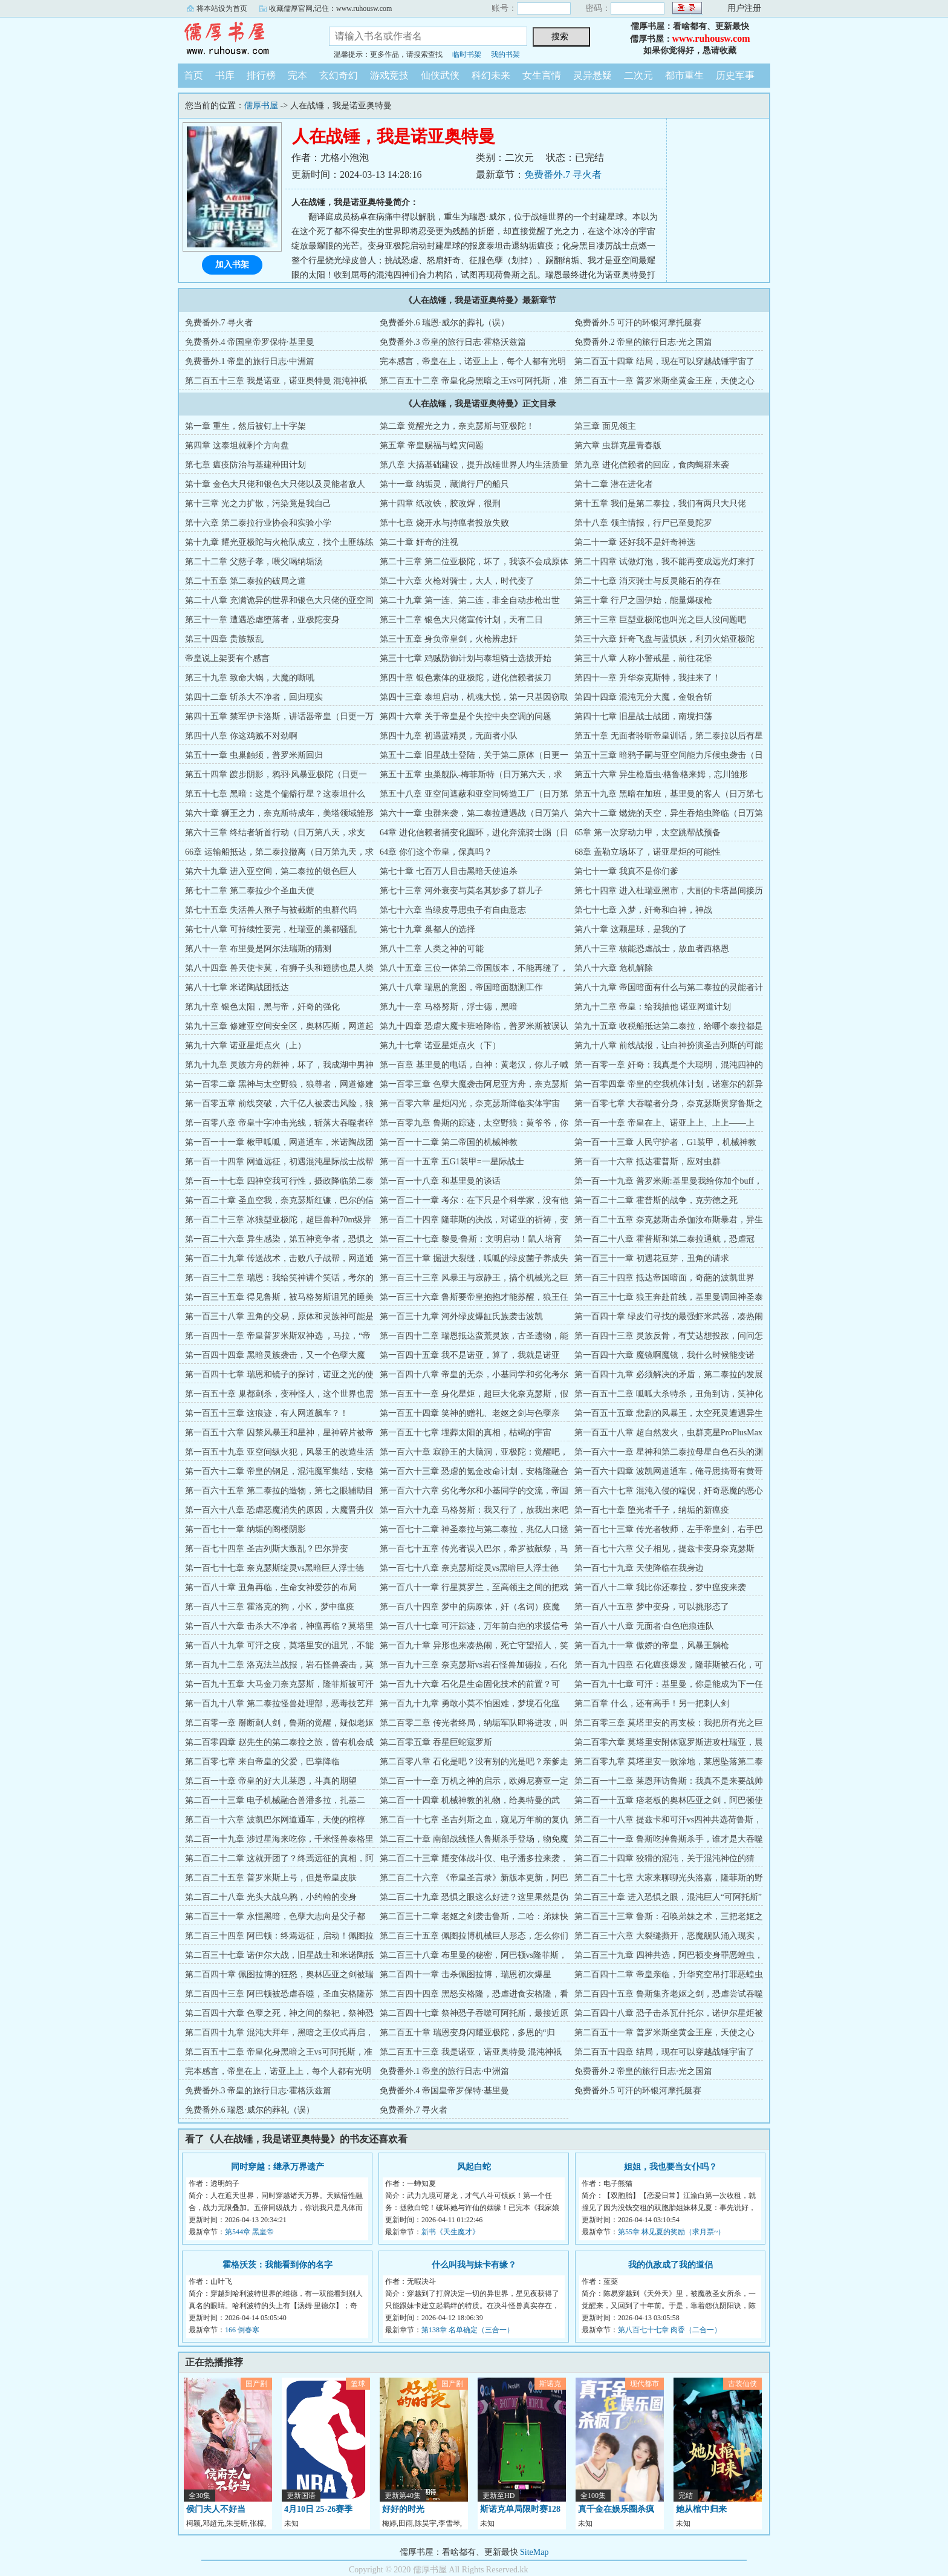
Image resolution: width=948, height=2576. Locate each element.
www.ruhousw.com (711, 38)
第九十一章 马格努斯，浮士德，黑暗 (449, 1006)
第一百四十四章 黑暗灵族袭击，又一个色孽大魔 (275, 1355)
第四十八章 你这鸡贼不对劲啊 (241, 735)
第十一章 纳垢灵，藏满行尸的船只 (444, 484)
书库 (225, 75)
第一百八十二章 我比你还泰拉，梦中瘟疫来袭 (660, 1587)
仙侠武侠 (440, 75)
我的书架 (505, 54)
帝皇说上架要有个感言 (227, 658)
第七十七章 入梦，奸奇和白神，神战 (643, 910)
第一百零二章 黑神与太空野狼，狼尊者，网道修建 (279, 1084)
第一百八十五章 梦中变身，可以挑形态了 (651, 1606)
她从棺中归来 (701, 2509)
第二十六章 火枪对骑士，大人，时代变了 (457, 580)
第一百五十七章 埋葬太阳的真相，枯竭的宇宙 (465, 1432)
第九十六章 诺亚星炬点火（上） (245, 1045)
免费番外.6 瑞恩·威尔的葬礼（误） (444, 322)
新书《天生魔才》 (450, 2232)
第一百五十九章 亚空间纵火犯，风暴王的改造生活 (279, 1451)
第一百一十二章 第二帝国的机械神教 (449, 1142)
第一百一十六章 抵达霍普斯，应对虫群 (647, 1161)
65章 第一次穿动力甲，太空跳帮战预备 (647, 832)
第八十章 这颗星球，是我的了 (630, 929)
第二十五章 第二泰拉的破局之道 (245, 580)
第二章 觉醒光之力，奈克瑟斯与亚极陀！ (457, 426)
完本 (297, 75)
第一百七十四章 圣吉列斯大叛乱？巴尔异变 (266, 1548)
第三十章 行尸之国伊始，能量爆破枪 (643, 600)
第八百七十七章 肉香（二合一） (669, 2330)
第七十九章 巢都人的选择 (427, 929)
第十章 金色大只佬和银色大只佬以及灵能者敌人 (275, 484)
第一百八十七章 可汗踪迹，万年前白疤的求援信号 (474, 1626)
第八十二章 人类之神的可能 (432, 948)
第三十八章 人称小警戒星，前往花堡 (643, 658)
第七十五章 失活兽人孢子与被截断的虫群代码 (271, 910)
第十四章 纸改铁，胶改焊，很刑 (440, 503)
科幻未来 (491, 75)
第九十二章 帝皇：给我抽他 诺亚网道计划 (652, 1006)
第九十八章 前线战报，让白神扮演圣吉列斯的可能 (668, 1045)
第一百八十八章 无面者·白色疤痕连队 (644, 1626)
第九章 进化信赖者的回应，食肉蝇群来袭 (651, 464)
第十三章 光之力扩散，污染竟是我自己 (258, 503)
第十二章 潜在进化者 (613, 484)
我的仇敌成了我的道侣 (670, 2264)
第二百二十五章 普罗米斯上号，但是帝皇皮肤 (271, 1877)
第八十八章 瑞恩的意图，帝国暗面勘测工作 (461, 987)
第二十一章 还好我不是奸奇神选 (634, 542)
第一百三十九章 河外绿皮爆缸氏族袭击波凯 (461, 1316)
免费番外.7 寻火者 (563, 174)
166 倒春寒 (242, 2330)
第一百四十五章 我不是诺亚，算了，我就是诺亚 (470, 1355)
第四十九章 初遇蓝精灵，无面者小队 (449, 735)
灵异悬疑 (592, 75)
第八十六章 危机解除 (613, 968)
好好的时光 (403, 2509)
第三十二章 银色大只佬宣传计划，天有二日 (461, 619)
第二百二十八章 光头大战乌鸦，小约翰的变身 (271, 1897)
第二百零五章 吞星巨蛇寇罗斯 (436, 1742)
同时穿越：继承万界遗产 (277, 2166)
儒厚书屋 (244, 39)
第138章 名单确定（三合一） (467, 2330)
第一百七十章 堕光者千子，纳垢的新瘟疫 (651, 1510)
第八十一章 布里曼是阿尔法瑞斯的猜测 (258, 948)
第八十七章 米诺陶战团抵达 (237, 987)
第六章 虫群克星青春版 (617, 445)
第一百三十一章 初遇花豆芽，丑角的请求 (651, 1258)
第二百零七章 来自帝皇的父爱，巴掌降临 (262, 1761)
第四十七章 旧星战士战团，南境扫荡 (643, 716)
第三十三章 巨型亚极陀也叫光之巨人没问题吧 (660, 619)
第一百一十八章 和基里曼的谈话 (440, 1180)
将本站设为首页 (221, 8)
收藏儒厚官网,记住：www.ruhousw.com (330, 8)
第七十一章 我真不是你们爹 (626, 871)
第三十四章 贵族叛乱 (224, 639)
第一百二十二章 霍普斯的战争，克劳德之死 (656, 1200)
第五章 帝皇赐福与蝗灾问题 (432, 445)
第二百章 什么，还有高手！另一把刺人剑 (651, 1703)
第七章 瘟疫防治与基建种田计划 (245, 464)
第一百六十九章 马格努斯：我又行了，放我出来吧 (474, 1510)
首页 (193, 75)
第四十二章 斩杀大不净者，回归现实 (254, 697)
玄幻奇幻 (338, 75)
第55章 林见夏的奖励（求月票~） (672, 2232)
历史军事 (735, 75)
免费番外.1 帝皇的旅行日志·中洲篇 (249, 361)
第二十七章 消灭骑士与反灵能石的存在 (647, 580)
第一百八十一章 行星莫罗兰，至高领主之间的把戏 (474, 1587)
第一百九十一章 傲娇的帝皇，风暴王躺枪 (651, 1645)
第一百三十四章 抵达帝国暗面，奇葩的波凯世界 (664, 1277)
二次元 (638, 75)
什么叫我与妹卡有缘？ (474, 2264)
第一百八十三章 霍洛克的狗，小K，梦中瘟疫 (269, 1606)
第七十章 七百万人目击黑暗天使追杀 (449, 871)
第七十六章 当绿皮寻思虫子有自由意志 (453, 910)
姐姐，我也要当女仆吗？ (670, 2166)
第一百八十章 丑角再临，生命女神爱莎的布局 (271, 1587)
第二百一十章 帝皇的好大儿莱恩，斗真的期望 (271, 1780)
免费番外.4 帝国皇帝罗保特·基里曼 (249, 342)
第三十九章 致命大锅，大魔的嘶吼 (249, 677)
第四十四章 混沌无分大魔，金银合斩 (643, 697)
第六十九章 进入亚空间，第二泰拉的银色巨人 (271, 871)
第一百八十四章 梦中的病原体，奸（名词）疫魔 (470, 1606)
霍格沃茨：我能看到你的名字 (277, 2264)
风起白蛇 (474, 2166)
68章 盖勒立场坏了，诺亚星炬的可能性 (647, 851)
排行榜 (261, 75)
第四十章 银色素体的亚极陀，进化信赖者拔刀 (465, 677)
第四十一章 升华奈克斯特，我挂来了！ (647, 677)
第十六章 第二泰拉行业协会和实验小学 (258, 522)
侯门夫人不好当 (215, 2509)
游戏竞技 (389, 75)
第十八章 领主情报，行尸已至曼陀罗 (643, 522)
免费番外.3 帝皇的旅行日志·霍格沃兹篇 (453, 342)
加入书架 (232, 264)
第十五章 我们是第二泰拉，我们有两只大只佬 (660, 503)
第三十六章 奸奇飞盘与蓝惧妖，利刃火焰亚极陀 (664, 639)
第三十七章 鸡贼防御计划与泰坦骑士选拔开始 (465, 658)
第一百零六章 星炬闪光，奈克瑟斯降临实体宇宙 (470, 1103)
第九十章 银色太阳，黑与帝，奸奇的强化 (262, 1006)
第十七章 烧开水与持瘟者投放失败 (444, 522)
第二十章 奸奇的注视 (419, 542)
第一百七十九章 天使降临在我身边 (639, 1568)
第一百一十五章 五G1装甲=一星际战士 (452, 1161)
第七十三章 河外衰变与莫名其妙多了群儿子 (461, 890)
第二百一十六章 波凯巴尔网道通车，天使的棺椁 (275, 1819)
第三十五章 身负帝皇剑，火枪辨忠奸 (449, 639)
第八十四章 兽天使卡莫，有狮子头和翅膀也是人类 (279, 968)
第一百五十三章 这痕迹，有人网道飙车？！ (266, 1413)
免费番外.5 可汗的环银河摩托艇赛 (637, 322)
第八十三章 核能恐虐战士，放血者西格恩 (651, 948)
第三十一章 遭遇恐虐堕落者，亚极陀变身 (262, 619)
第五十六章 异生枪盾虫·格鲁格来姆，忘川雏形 (661, 774)
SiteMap (534, 2552)
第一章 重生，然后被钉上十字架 (245, 426)
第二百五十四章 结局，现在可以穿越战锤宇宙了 (664, 361)
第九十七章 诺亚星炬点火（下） (440, 1045)
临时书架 (466, 54)
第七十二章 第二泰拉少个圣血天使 (249, 890)
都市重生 (684, 75)
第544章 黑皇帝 (249, 2232)
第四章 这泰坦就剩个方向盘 (237, 445)
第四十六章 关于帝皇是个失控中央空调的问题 (465, 716)
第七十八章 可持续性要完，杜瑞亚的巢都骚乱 (271, 929)
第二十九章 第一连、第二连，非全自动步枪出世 (470, 600)
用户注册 (744, 8)
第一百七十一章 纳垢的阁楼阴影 (245, 1529)
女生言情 (541, 75)
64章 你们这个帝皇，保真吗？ (436, 851)
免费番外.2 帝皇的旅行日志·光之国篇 (643, 342)
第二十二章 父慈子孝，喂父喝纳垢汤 (254, 561)
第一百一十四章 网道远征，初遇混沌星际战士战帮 (279, 1161)
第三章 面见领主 (605, 426)
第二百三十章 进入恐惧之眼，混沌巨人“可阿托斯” (668, 1897)
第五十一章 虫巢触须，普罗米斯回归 (254, 755)
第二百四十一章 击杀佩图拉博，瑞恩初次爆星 (465, 1974)
